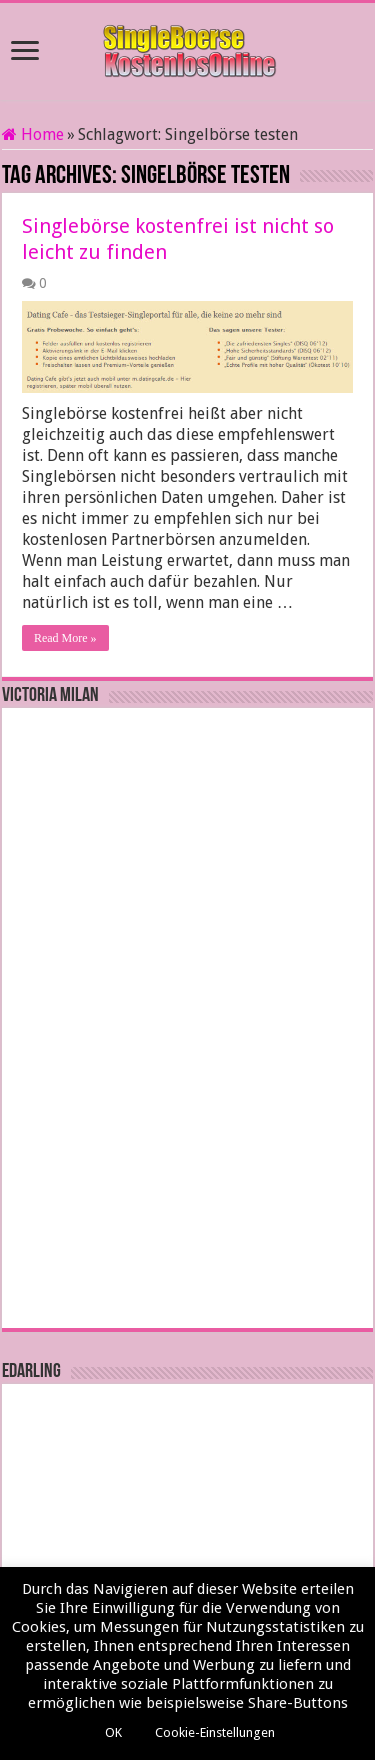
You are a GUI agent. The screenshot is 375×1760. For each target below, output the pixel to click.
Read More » (65, 638)
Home (33, 134)
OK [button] (113, 1732)
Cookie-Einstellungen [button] (215, 1732)
